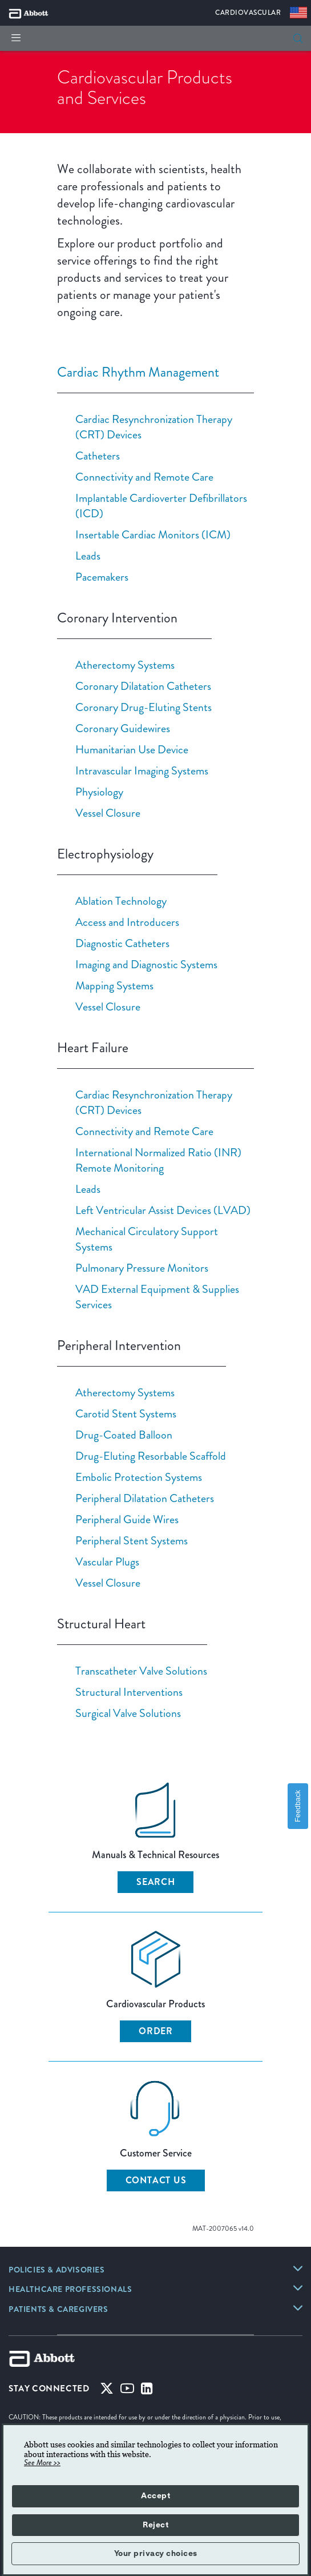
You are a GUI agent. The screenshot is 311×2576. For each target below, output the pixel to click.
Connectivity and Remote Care (144, 477)
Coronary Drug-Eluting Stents (143, 707)
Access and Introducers (127, 922)
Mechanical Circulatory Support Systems (146, 1239)
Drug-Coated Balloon (123, 1435)
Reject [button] (155, 2525)
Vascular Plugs (107, 1561)
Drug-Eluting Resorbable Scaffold (150, 1456)
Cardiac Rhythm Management (138, 372)
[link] (57, 2271)
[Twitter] (106, 2391)
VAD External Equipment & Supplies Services (157, 1296)
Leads (87, 556)
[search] (297, 38)
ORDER (156, 2031)
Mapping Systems (114, 985)
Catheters (97, 456)
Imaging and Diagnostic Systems (146, 964)
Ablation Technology (121, 901)
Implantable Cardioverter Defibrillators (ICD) (161, 505)
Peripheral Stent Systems (131, 1540)
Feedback (297, 1806)
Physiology (99, 792)
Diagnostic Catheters (122, 943)
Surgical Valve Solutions (128, 1713)
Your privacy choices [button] (155, 2554)
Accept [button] (155, 2496)
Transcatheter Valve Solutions (141, 1671)
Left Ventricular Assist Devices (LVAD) (163, 1210)
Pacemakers (101, 577)
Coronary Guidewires (122, 728)
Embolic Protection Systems (138, 1477)
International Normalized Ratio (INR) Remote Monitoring (158, 1160)
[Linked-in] (147, 2391)
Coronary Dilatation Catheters (143, 686)
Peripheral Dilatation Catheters (144, 1498)
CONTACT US (156, 2180)
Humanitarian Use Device (131, 749)
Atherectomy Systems (125, 665)
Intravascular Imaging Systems (141, 770)
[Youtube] (127, 2391)
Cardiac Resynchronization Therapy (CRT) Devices (153, 426)
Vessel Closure (107, 813)
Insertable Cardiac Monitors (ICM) (153, 534)
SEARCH (155, 1881)
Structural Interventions (129, 1692)
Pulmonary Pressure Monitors (141, 1268)
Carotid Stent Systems (125, 1413)
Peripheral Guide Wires (127, 1519)
